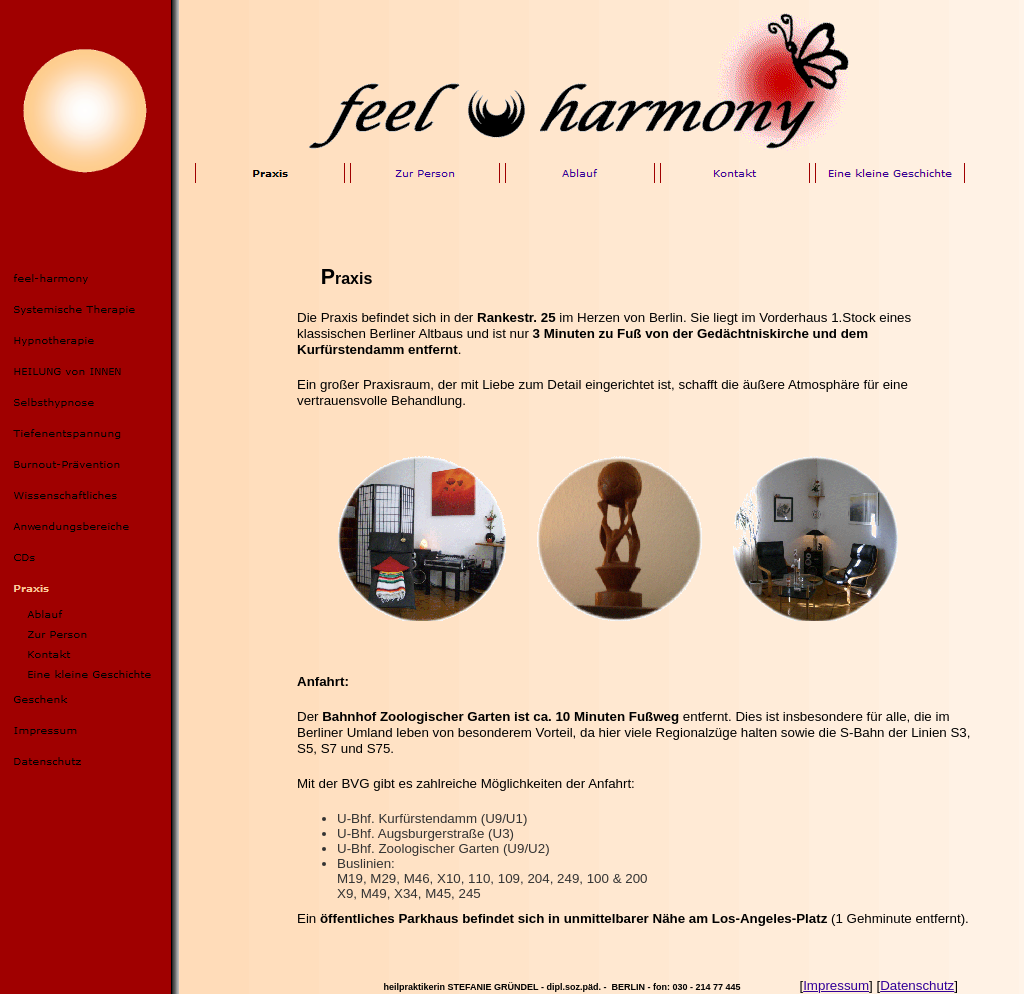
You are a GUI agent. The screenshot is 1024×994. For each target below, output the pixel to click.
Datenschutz (917, 985)
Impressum (836, 985)
